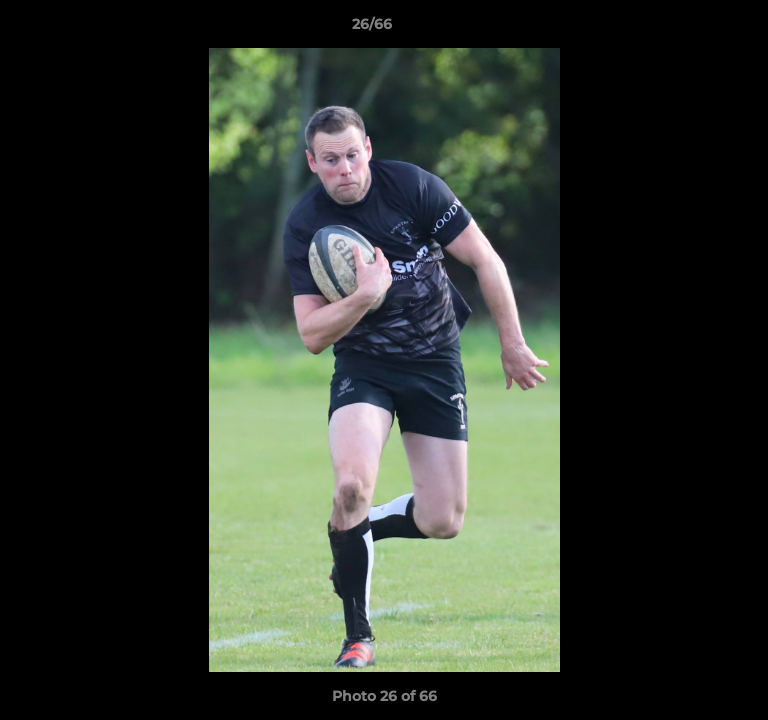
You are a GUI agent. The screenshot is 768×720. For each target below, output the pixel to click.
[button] (696, 29)
